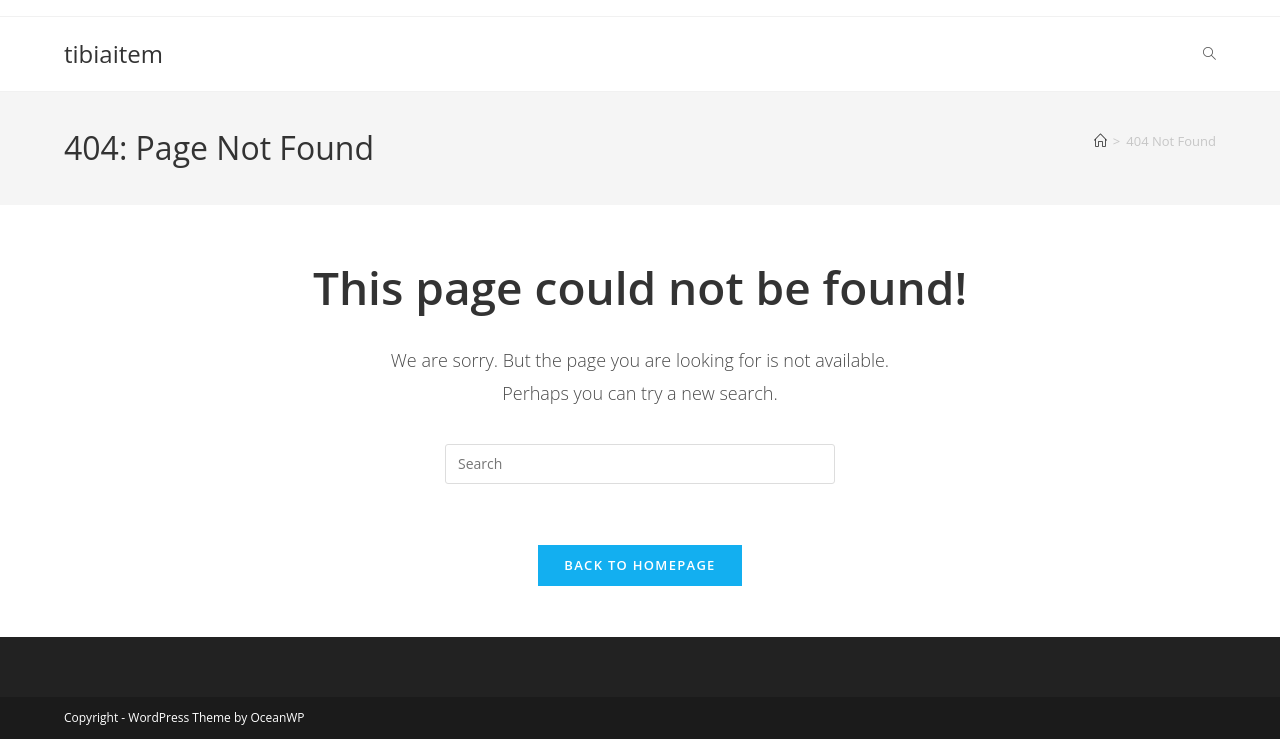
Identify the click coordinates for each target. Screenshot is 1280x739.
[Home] (1100, 141)
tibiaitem (113, 53)
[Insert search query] (640, 464)
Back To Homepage (639, 565)
